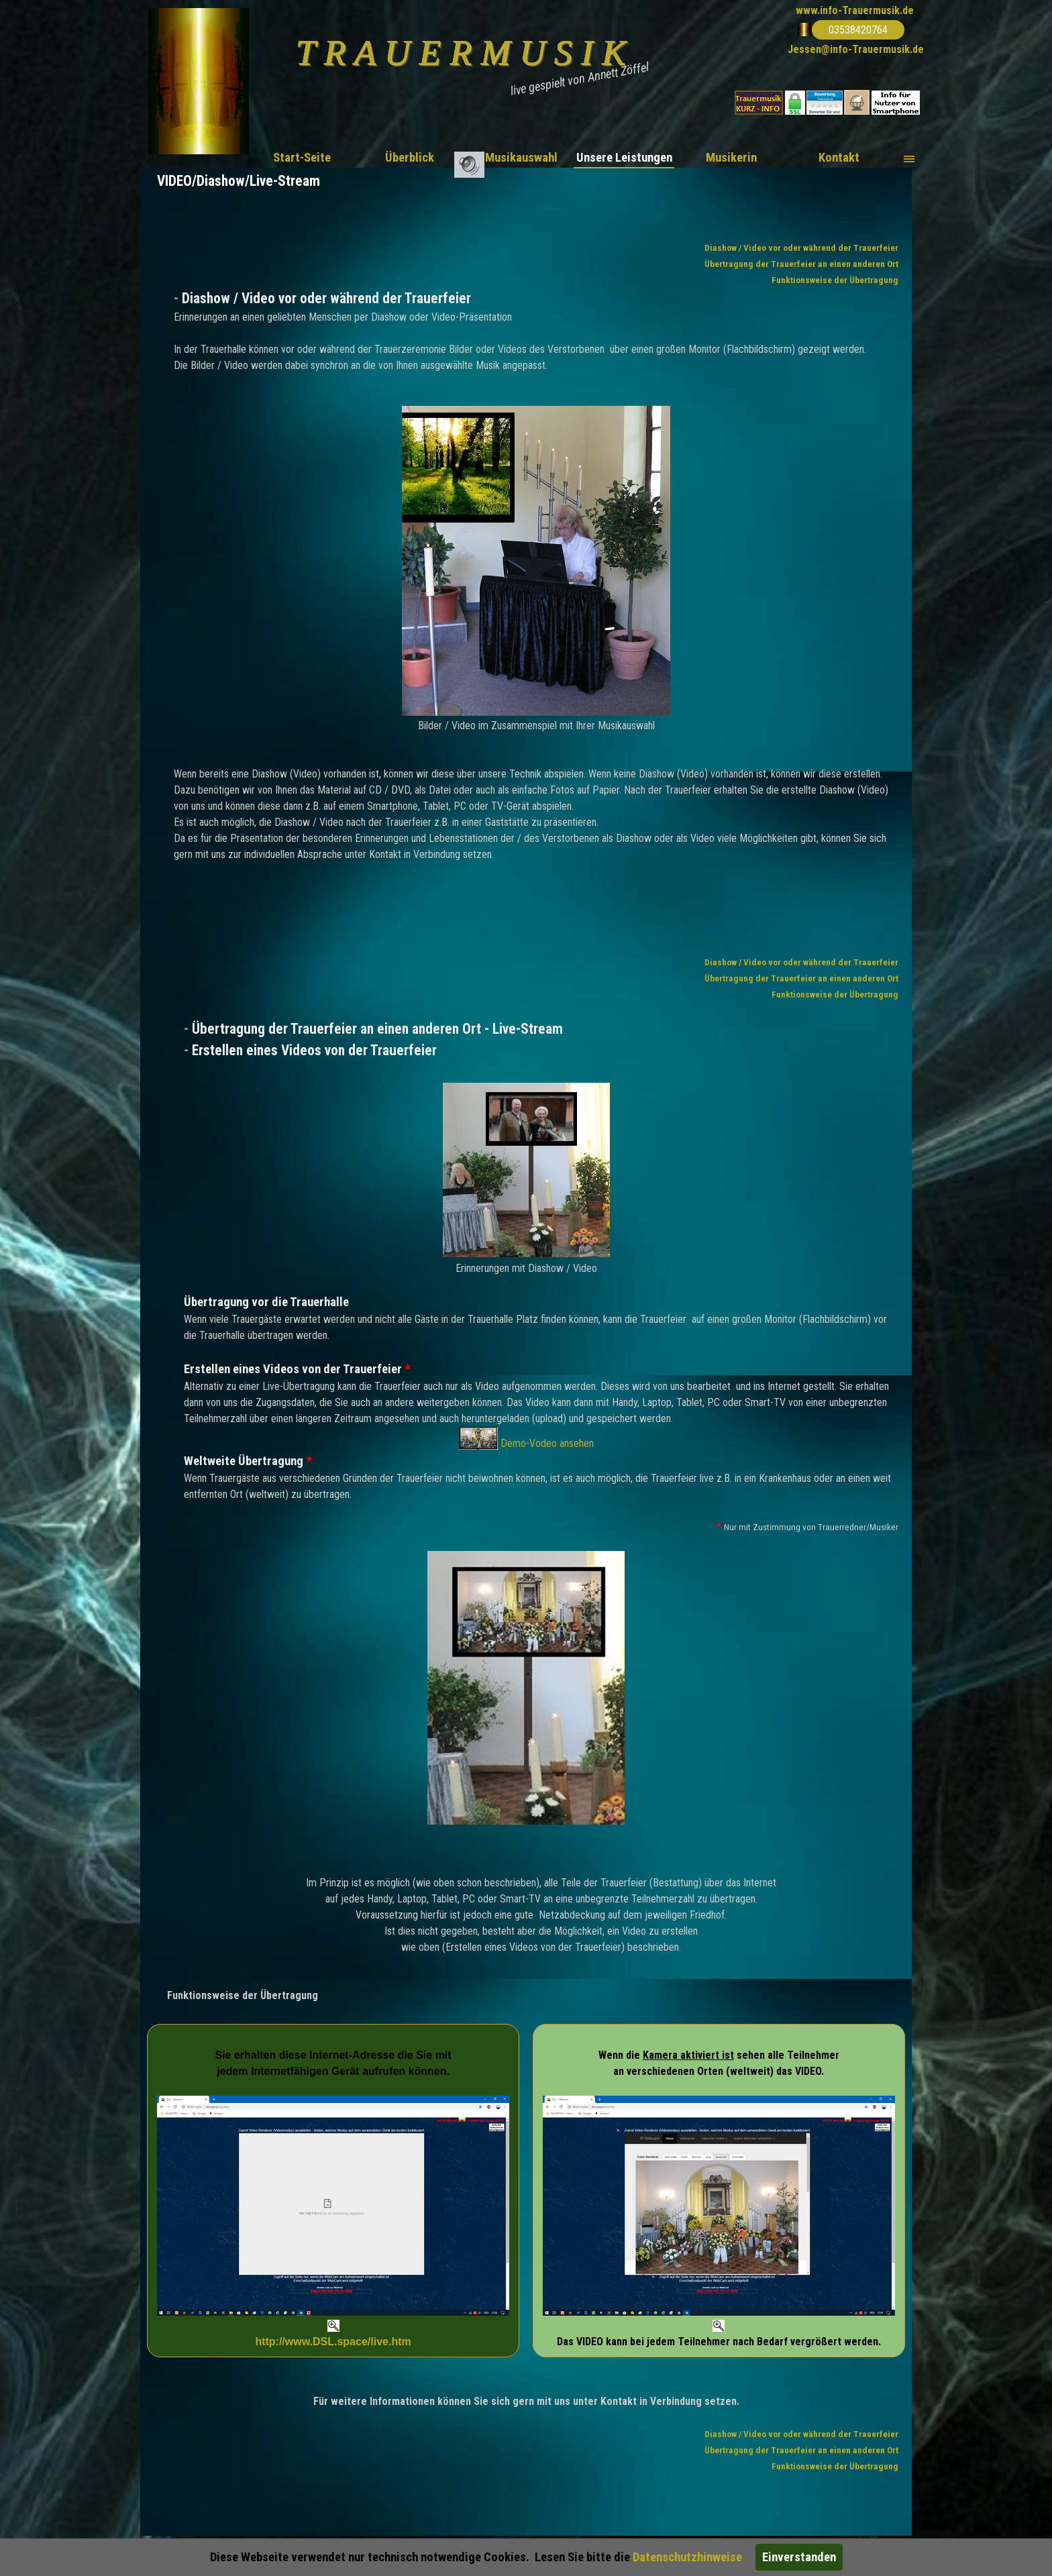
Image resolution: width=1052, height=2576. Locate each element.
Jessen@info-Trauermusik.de (856, 49)
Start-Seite (302, 157)
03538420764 (858, 29)
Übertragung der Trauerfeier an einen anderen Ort (801, 264)
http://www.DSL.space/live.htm (333, 2341)
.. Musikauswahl (517, 157)
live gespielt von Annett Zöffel (579, 79)
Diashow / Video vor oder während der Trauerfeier (801, 248)
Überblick (409, 157)
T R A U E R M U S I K (461, 52)
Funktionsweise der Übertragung (835, 280)
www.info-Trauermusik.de (855, 10)
